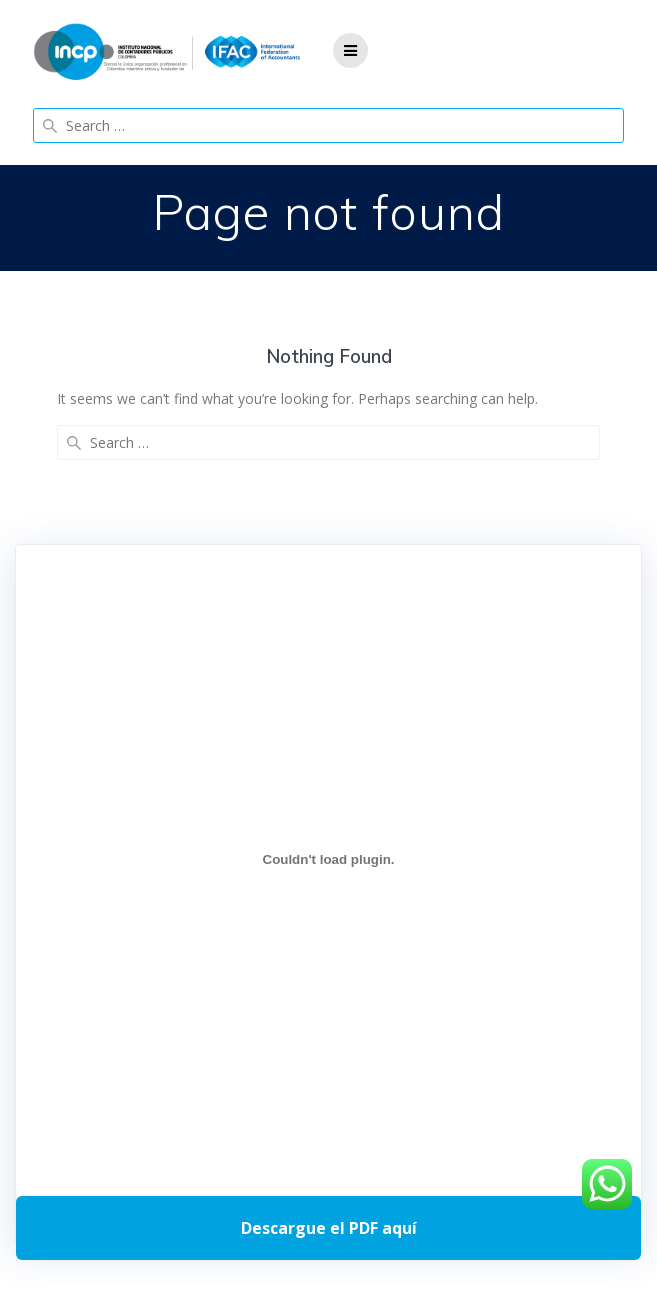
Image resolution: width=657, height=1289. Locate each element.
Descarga (328, 1228)
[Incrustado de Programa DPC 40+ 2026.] (328, 859)
